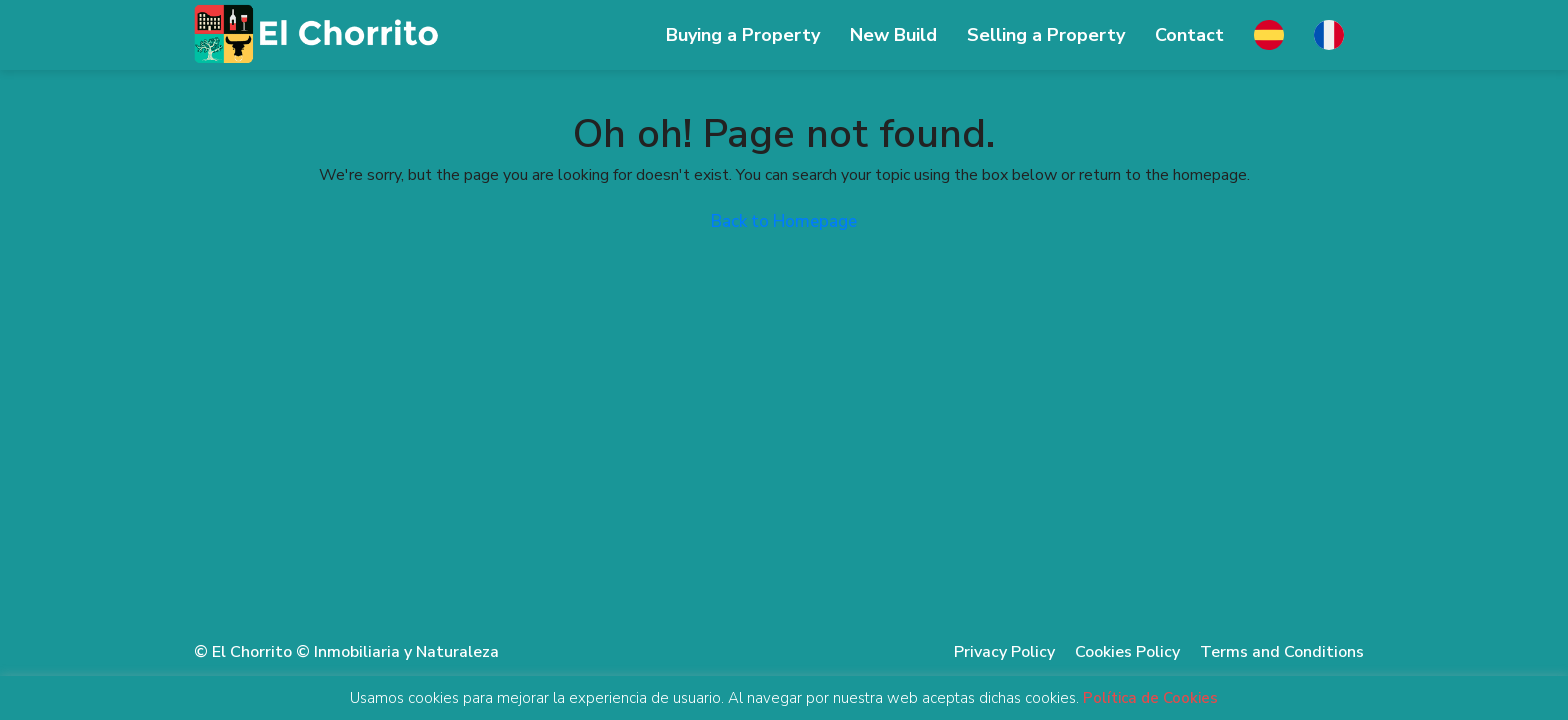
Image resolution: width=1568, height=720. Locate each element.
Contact (1189, 35)
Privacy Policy (1004, 652)
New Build (893, 35)
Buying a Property (743, 35)
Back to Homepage (784, 221)
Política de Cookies (1150, 698)
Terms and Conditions (1282, 652)
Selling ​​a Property (1046, 35)
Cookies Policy (1127, 652)
